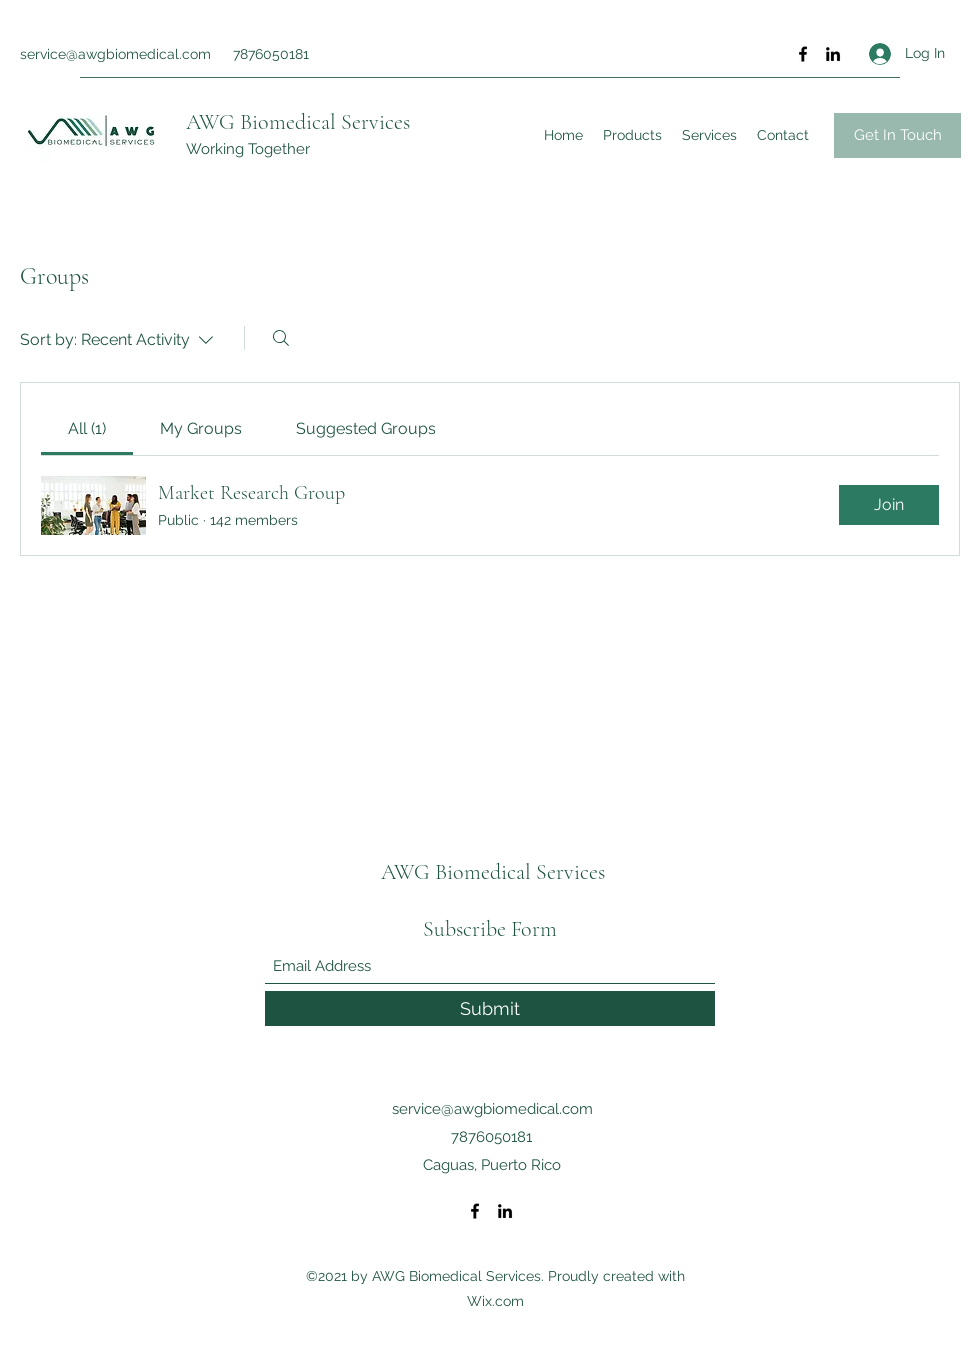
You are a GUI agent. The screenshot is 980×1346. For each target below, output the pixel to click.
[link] (87, 428)
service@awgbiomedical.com (115, 54)
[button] (897, 135)
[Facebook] (803, 54)
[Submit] (490, 1008)
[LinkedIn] (833, 54)
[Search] (281, 338)
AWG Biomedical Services (298, 122)
